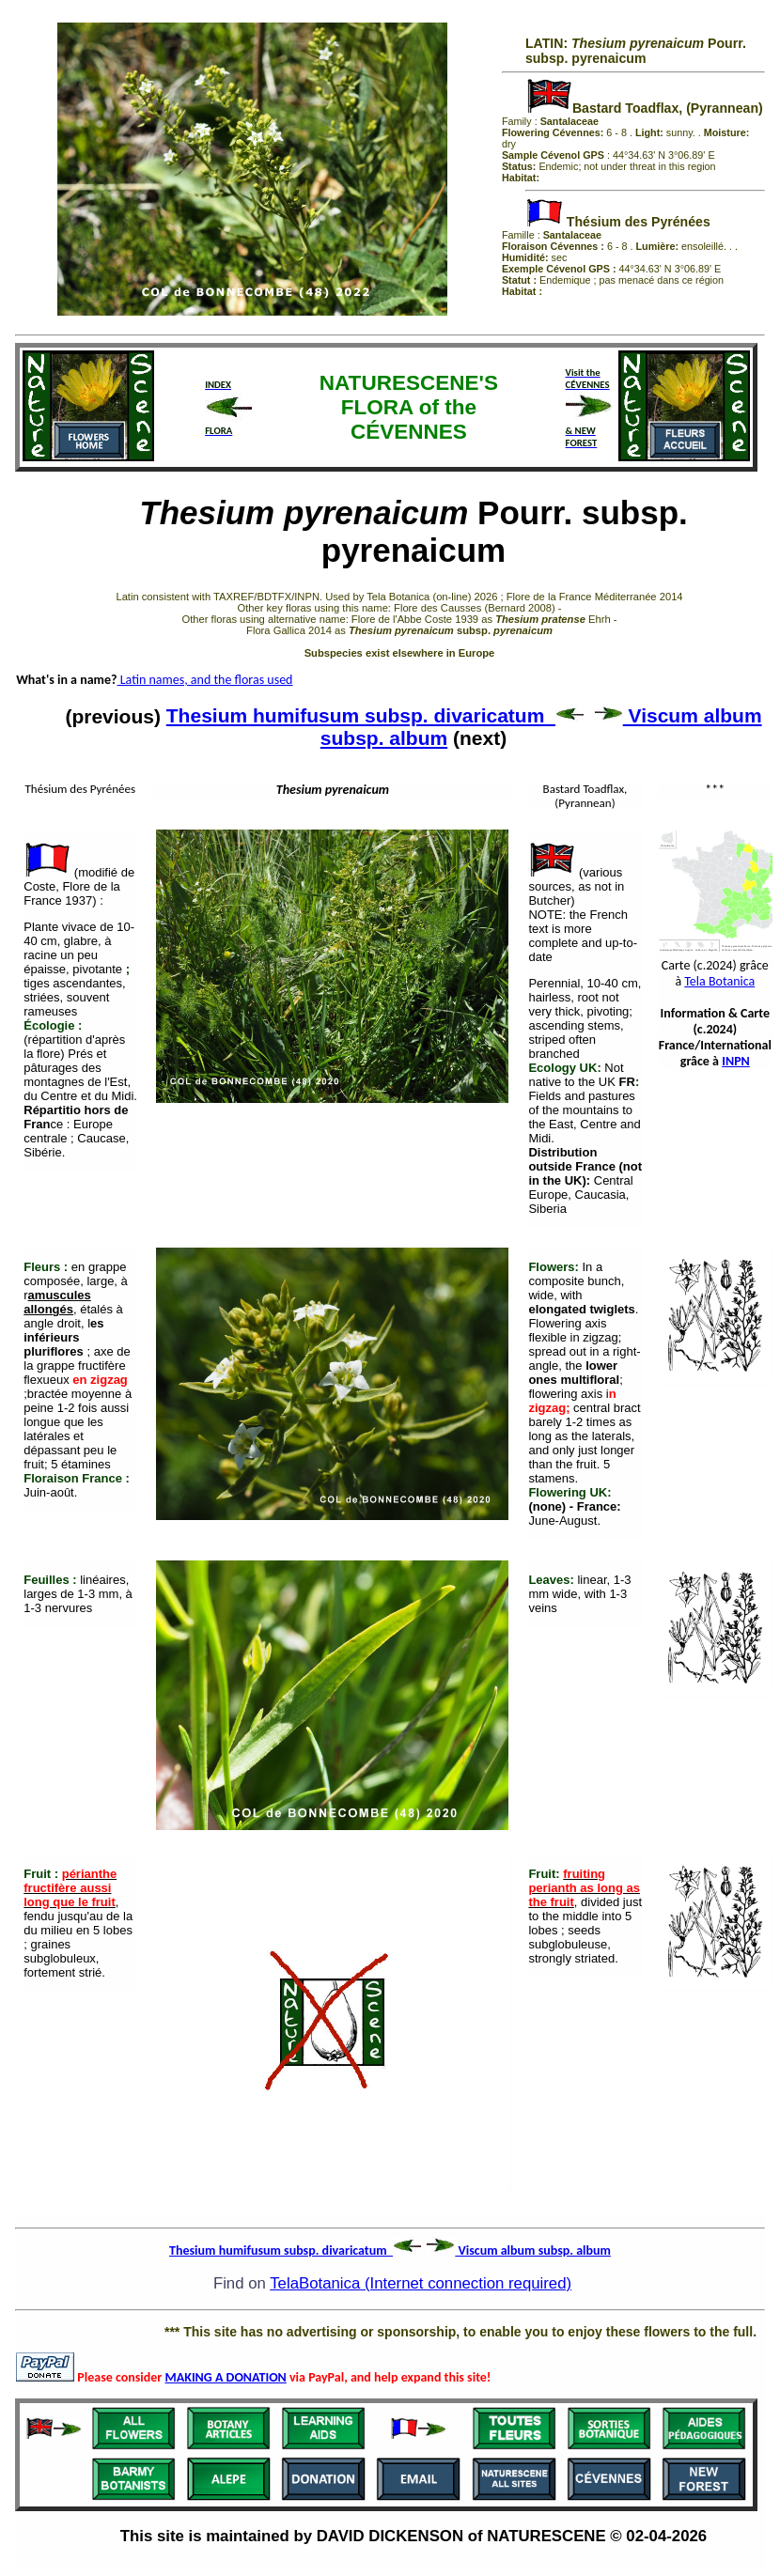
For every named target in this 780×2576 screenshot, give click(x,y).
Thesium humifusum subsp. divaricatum (375, 715)
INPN (736, 1061)
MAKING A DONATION (226, 2377)
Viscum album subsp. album (519, 2250)
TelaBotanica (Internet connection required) (420, 2283)
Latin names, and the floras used (205, 680)
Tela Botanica (719, 981)
